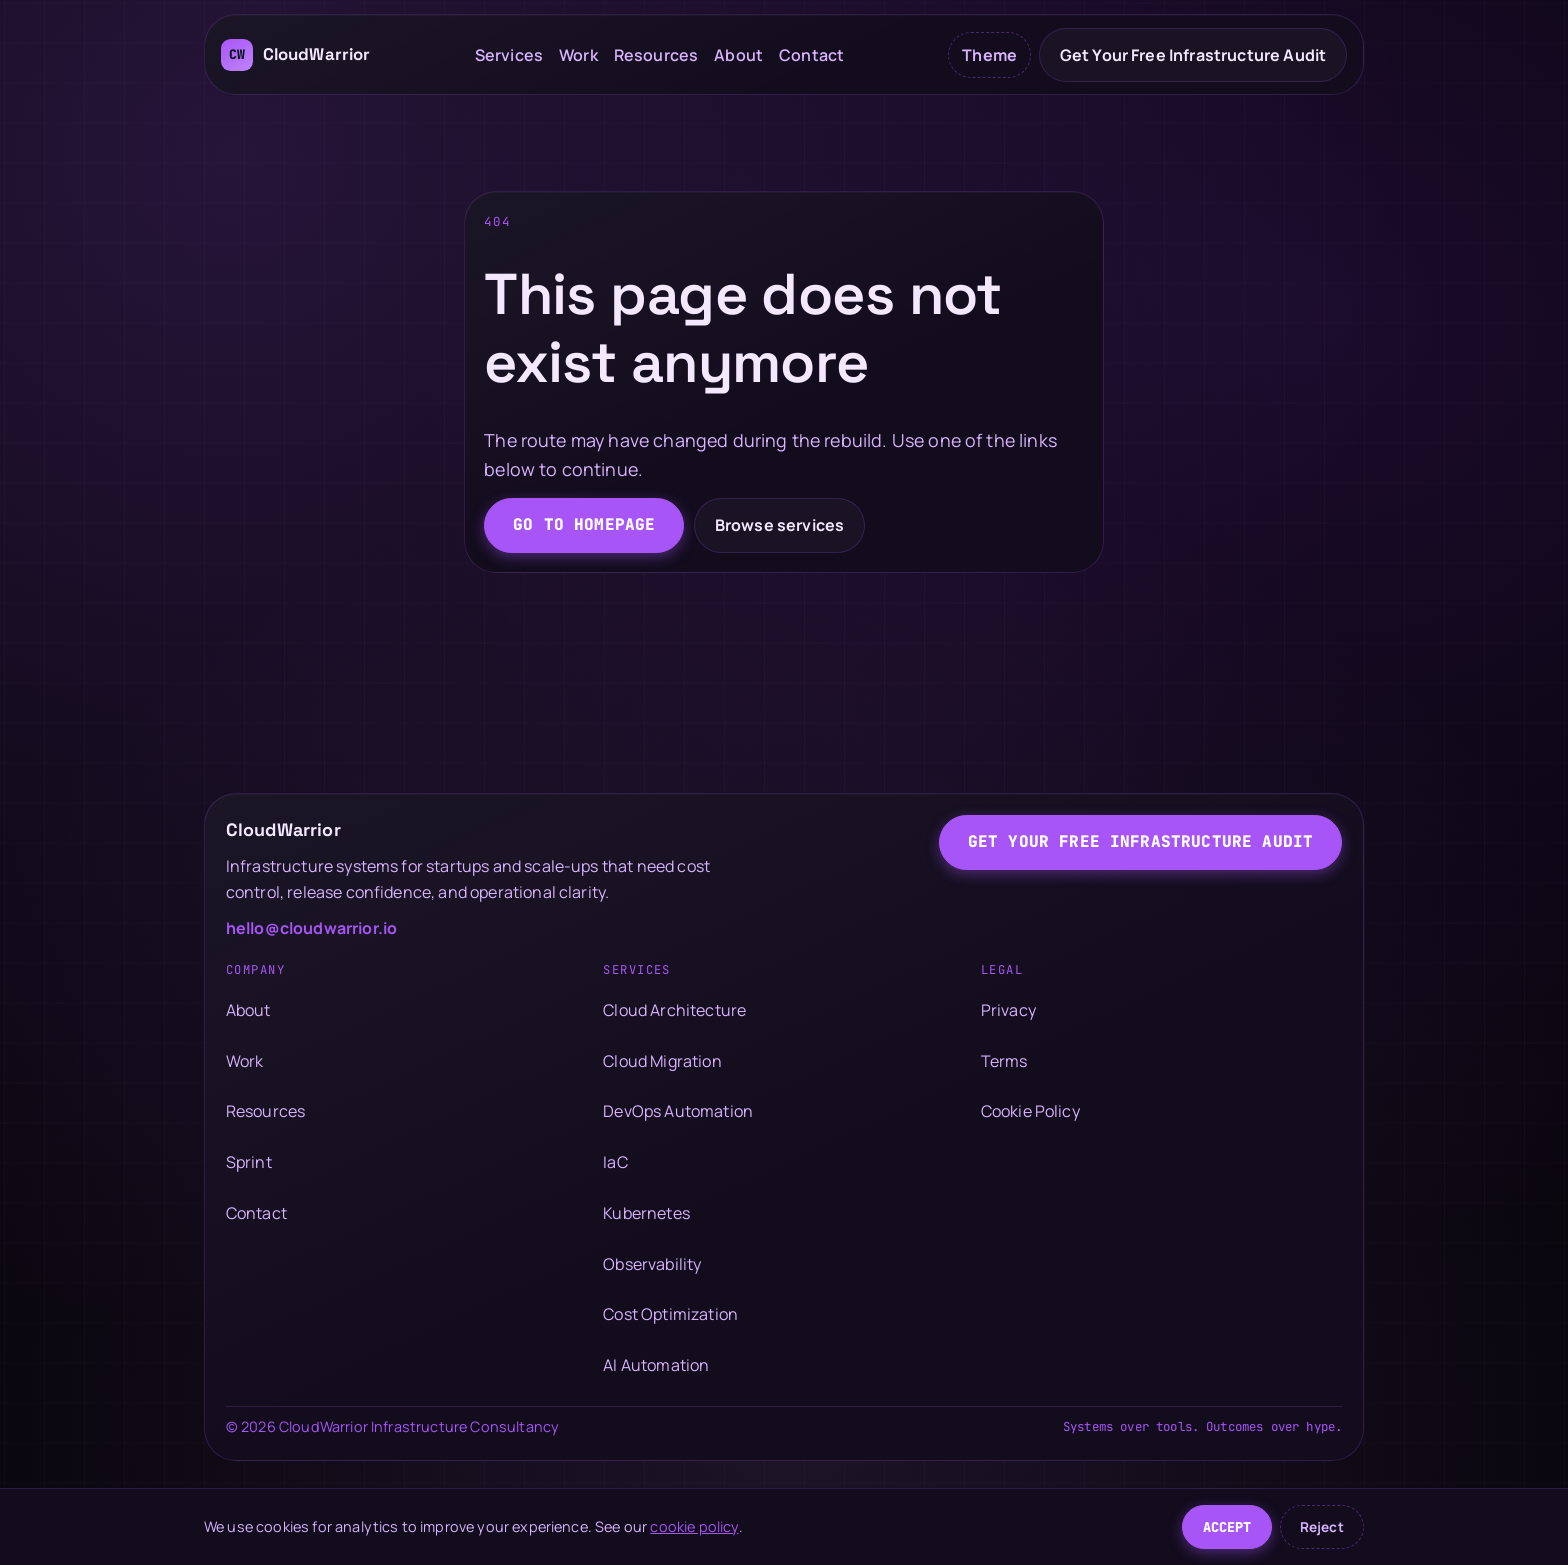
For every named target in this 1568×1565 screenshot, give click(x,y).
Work (578, 55)
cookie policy (694, 1526)
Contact (811, 55)
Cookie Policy (1030, 1111)
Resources (656, 55)
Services (509, 55)
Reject (1322, 1527)
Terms (1004, 1061)
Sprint (249, 1162)
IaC (615, 1162)
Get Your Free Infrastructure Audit (1193, 55)
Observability (652, 1264)
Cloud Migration (662, 1061)
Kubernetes (646, 1213)
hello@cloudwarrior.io (311, 928)
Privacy (1008, 1010)
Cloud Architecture (674, 1010)
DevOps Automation (678, 1111)
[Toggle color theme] (989, 55)
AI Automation (656, 1365)
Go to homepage (584, 524)
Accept (1227, 1527)
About (738, 55)
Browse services (779, 525)
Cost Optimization (670, 1314)
